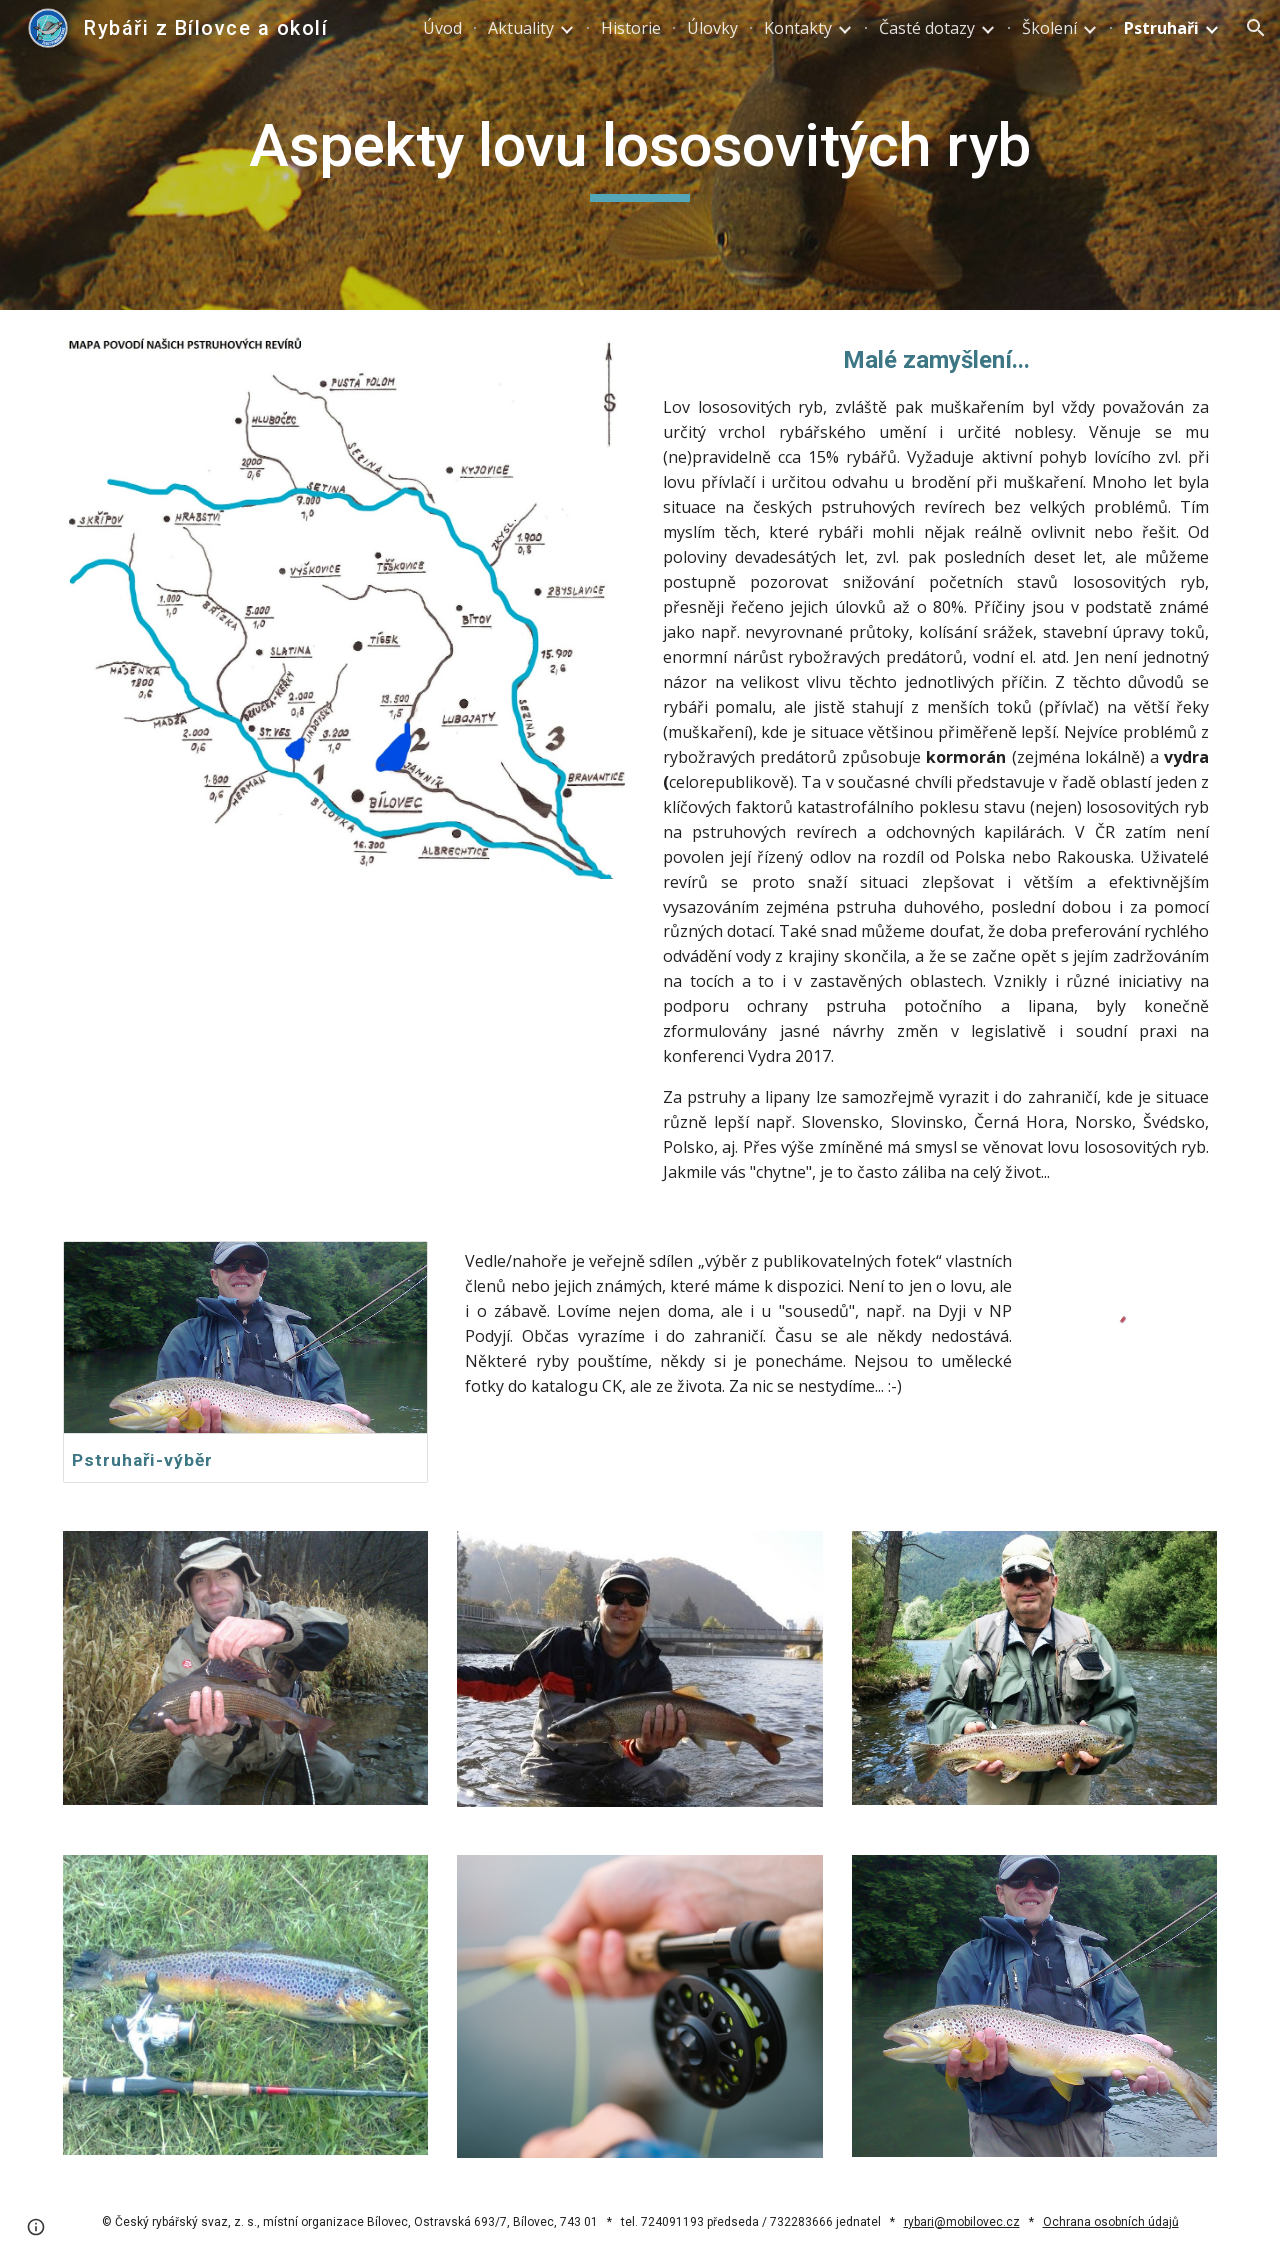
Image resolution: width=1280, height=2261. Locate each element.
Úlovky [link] (712, 28)
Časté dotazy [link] (927, 28)
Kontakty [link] (798, 28)
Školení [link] (1049, 28)
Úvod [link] (442, 28)
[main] (640, 155)
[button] (1256, 28)
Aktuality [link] (521, 28)
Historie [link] (631, 28)
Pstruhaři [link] (1161, 28)
